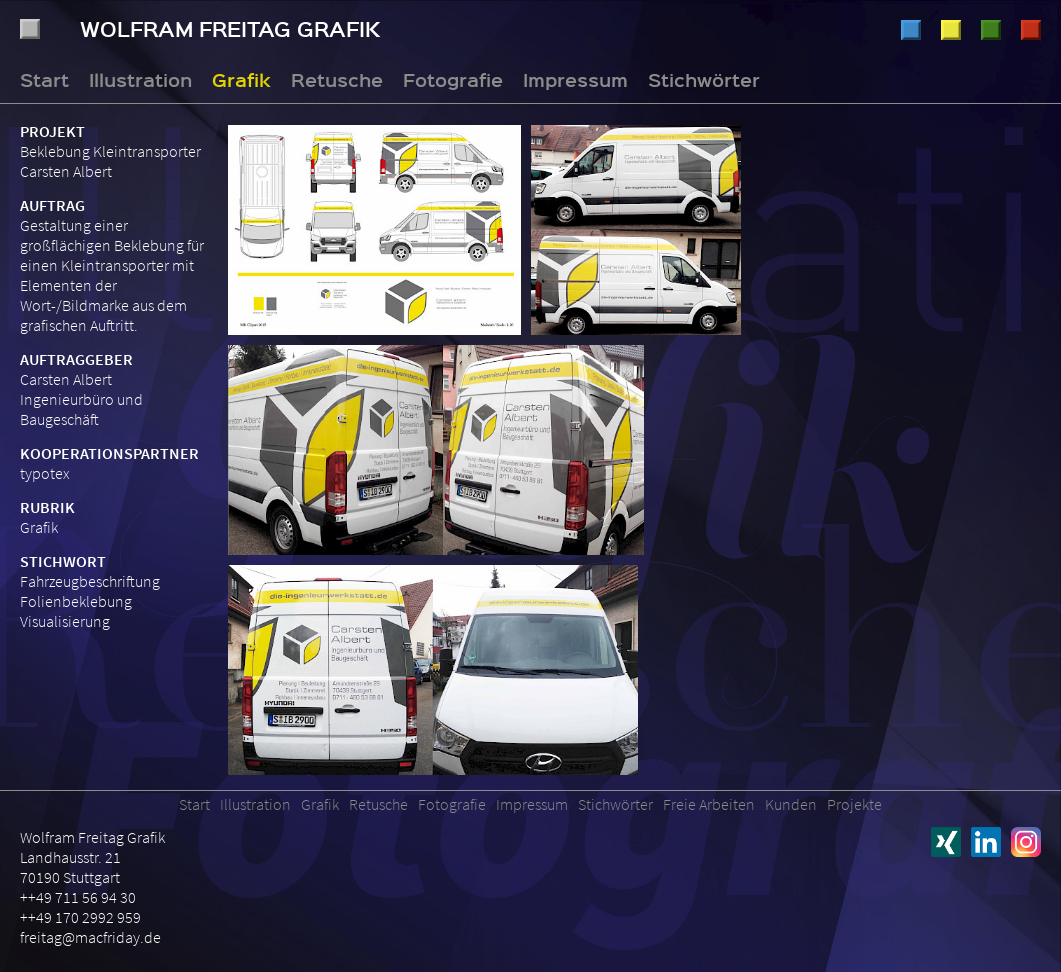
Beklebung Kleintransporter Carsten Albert (110, 161)
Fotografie (1031, 30)
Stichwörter (704, 79)
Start (44, 79)
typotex (45, 473)
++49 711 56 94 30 (78, 897)
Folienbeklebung (76, 601)
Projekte (854, 804)
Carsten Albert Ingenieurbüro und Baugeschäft (81, 399)
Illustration (911, 30)
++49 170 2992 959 (80, 917)
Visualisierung (65, 621)
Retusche (991, 30)
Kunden (791, 804)
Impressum (575, 79)
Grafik (951, 30)
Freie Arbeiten (709, 804)
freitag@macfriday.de (90, 937)
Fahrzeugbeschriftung (90, 581)
